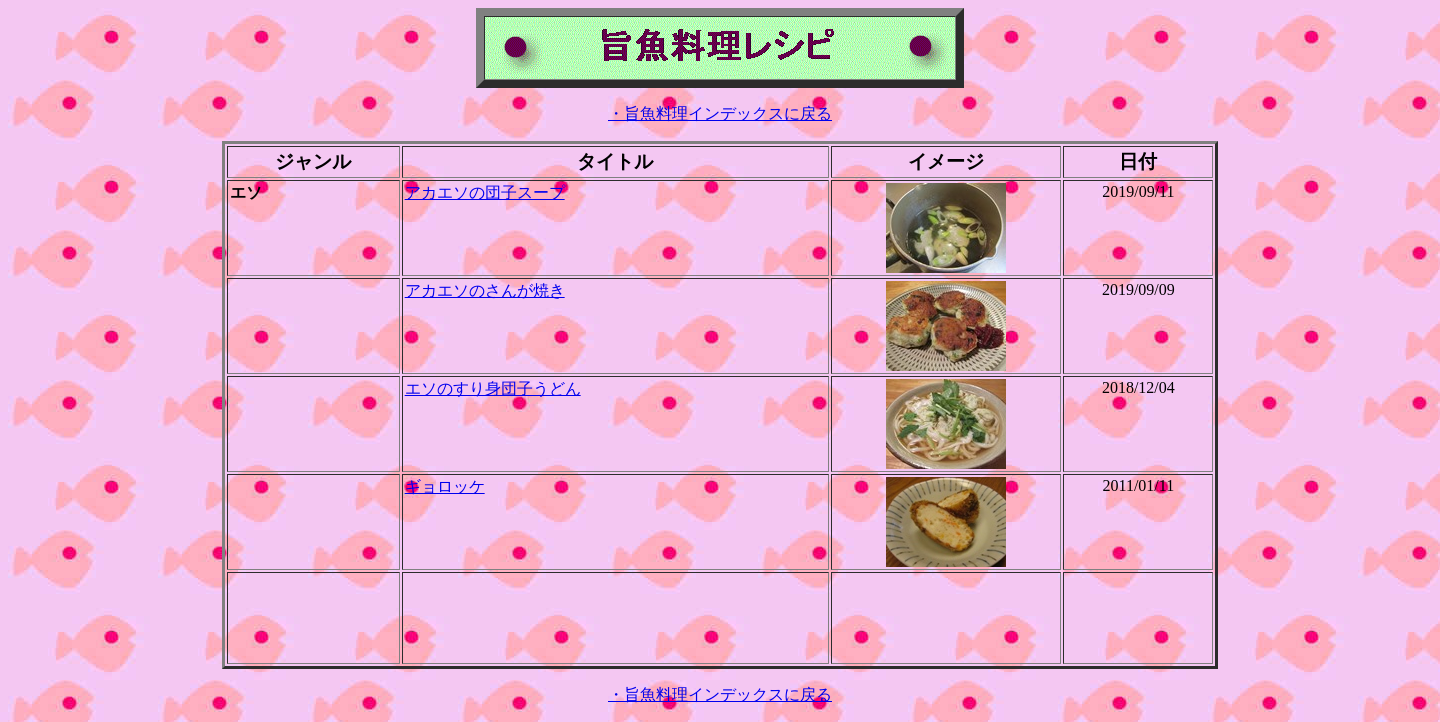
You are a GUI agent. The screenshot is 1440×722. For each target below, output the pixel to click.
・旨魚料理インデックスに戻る (720, 113)
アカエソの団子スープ (485, 192)
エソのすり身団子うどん (493, 388)
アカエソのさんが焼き (485, 290)
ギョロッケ (445, 486)
